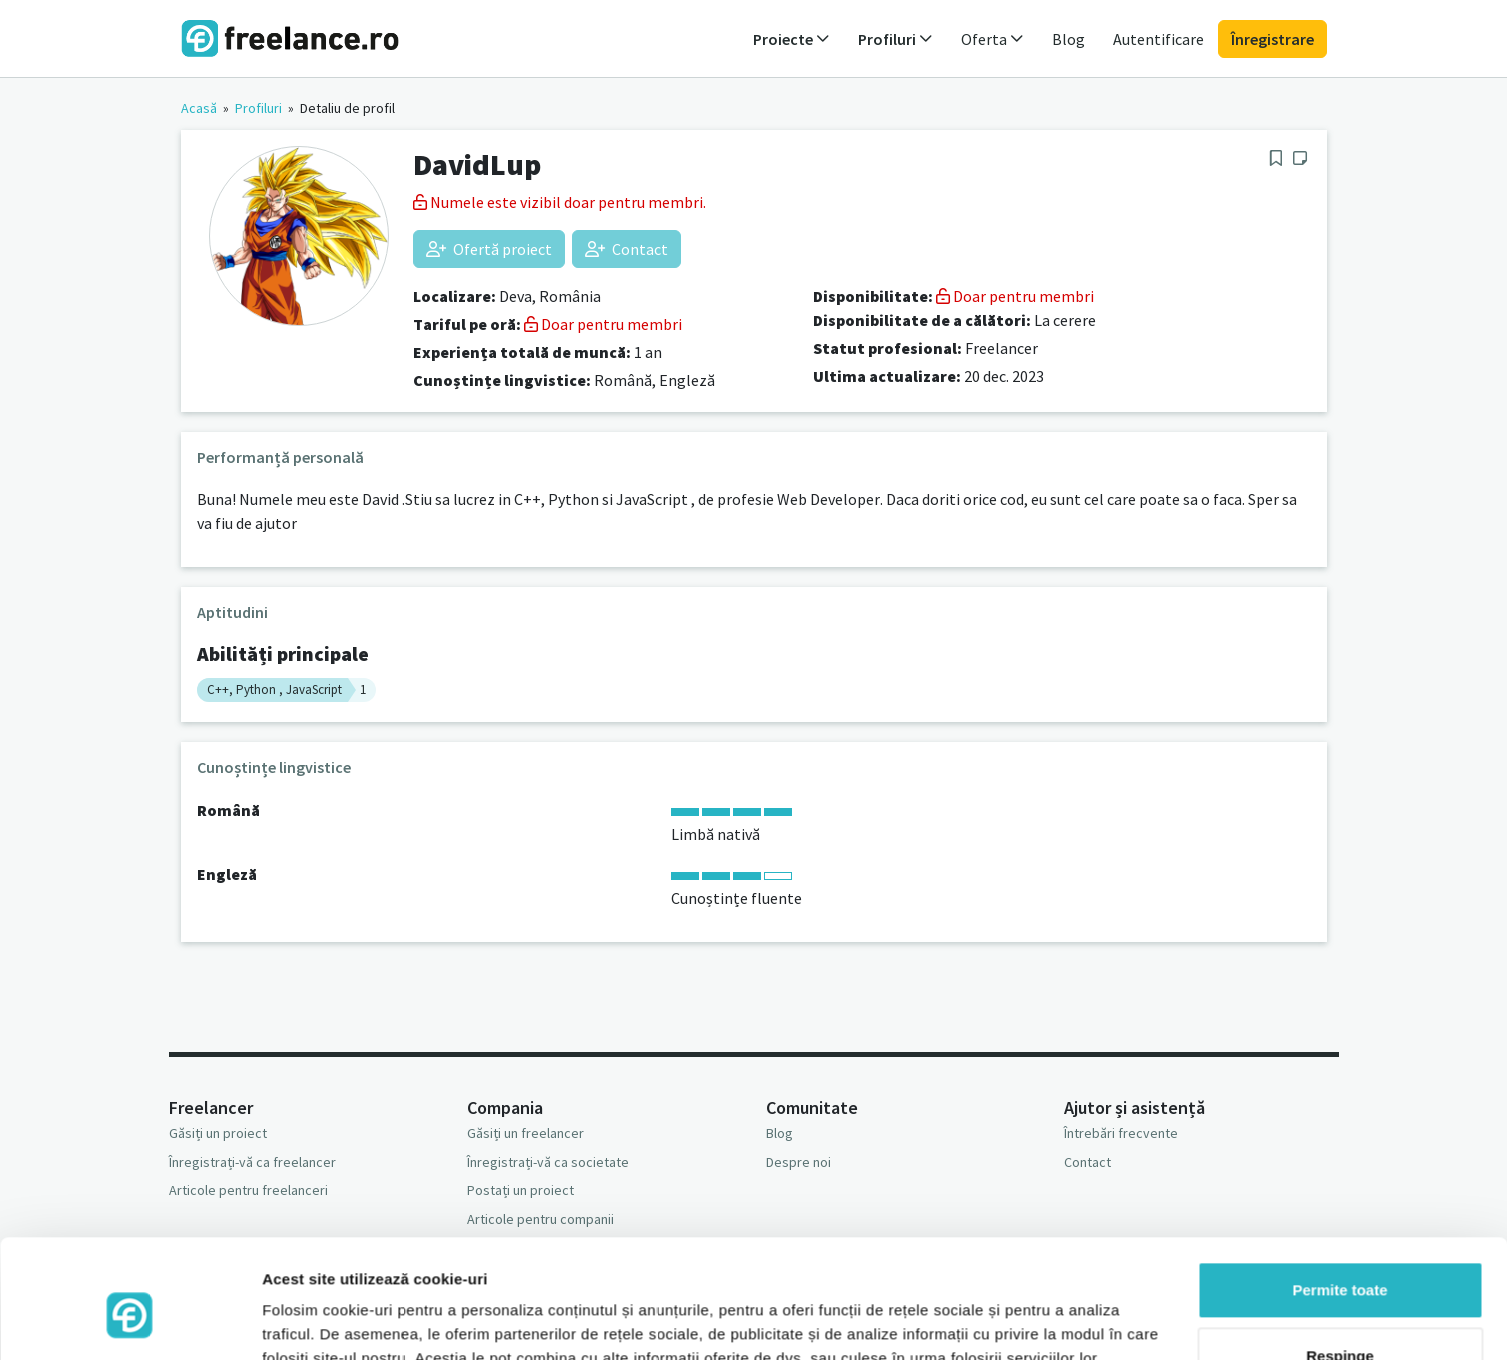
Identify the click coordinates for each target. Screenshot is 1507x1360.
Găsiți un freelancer (525, 1133)
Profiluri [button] (895, 39)
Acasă (199, 108)
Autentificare (1158, 39)
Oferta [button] (992, 39)
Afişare (288, 1320)
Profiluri (258, 108)
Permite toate (1339, 1197)
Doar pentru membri (603, 324)
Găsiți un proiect (218, 1133)
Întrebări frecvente (1121, 1133)
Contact (626, 249)
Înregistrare (1272, 39)
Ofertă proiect (489, 249)
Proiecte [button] (791, 39)
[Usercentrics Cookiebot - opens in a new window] (129, 1321)
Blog (1068, 39)
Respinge (1340, 1262)
